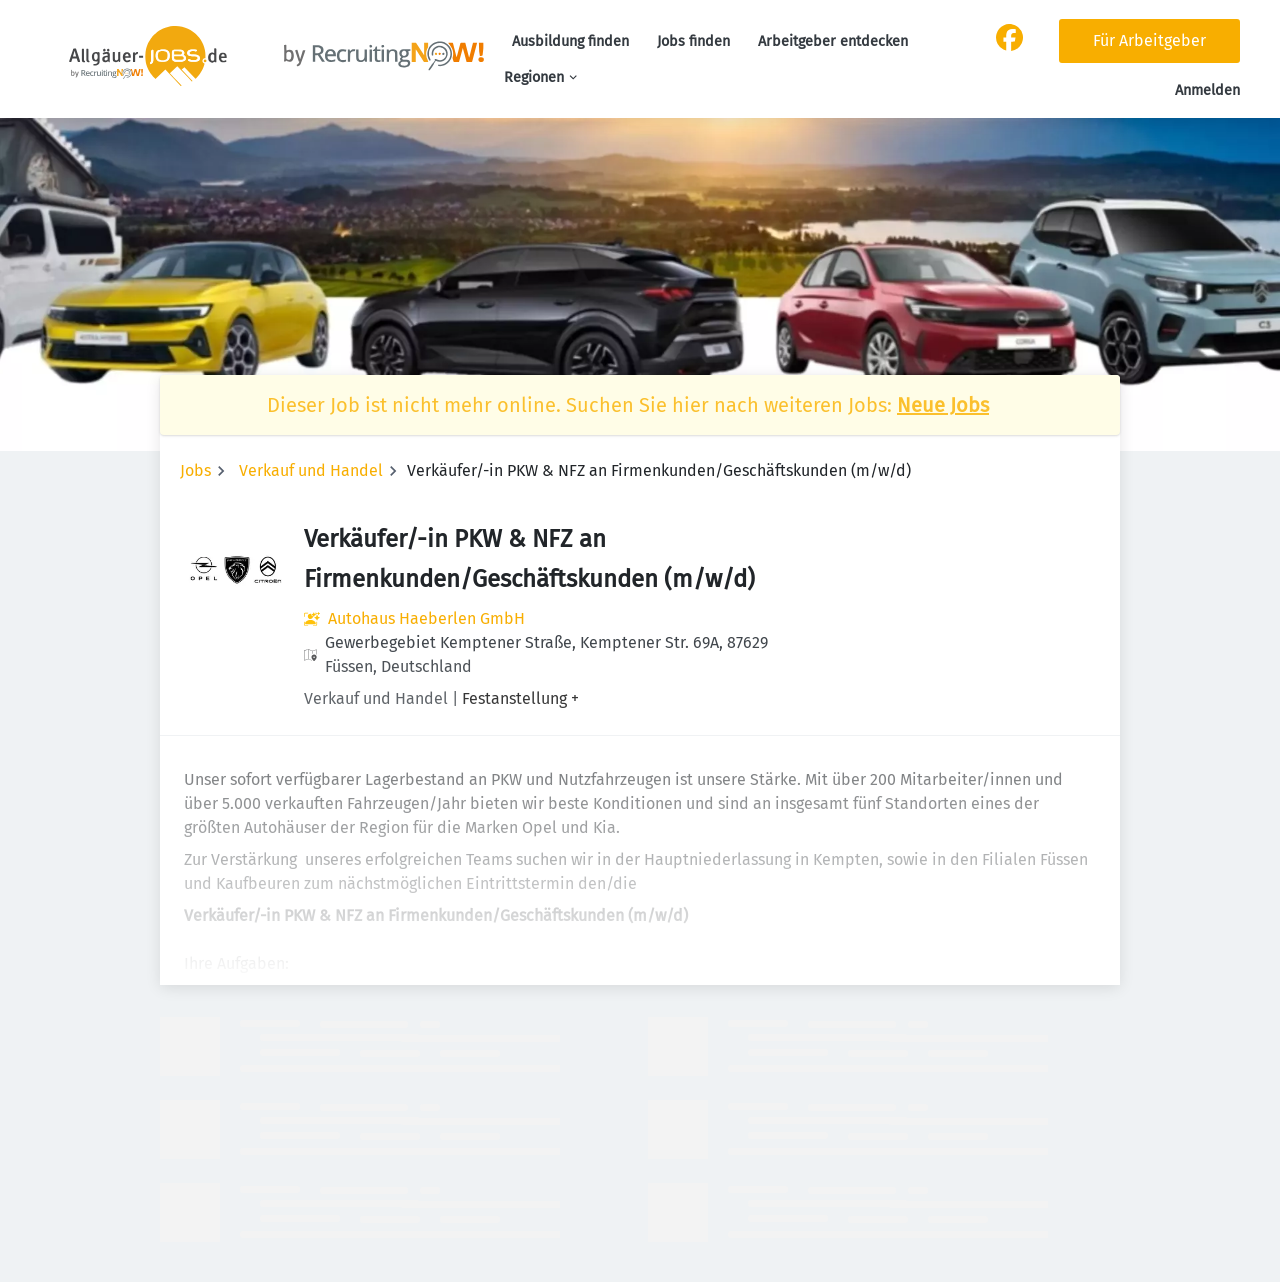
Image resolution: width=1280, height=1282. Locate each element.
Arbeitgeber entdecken (833, 41)
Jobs (195, 470)
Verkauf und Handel (311, 470)
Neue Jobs (943, 405)
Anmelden (1207, 90)
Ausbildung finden (570, 41)
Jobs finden (693, 41)
